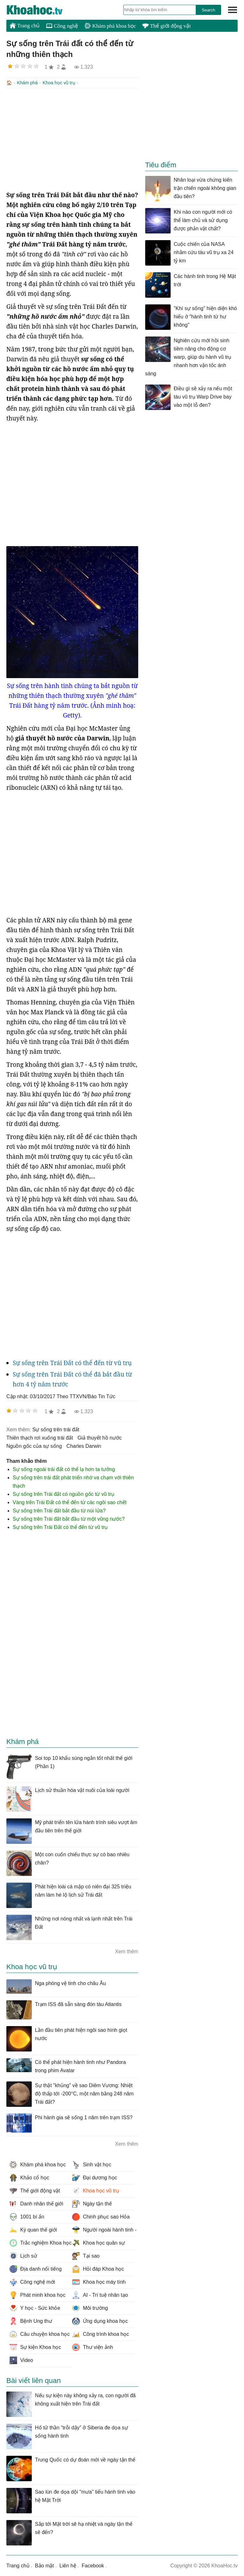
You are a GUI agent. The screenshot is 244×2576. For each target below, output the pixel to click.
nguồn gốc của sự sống (34, 1445)
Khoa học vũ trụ (59, 82)
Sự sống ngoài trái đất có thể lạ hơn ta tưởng (64, 1468)
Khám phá (27, 82)
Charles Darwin (83, 1445)
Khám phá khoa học (110, 26)
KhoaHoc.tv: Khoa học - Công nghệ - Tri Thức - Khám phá (41, 10)
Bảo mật (44, 2565)
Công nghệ (62, 26)
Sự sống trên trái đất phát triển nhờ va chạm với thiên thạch (73, 1481)
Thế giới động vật (166, 26)
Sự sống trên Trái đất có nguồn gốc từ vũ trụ (63, 1493)
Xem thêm (126, 1951)
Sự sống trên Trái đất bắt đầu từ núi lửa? (59, 1510)
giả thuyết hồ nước (100, 1437)
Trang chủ (25, 25)
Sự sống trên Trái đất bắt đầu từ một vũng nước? (69, 1518)
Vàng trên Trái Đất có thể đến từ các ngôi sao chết (69, 1501)
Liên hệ (67, 2565)
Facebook (93, 2565)
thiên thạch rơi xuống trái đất (39, 1437)
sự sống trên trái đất (55, 1429)
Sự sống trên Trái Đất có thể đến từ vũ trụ (72, 1362)
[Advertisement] (72, 138)
